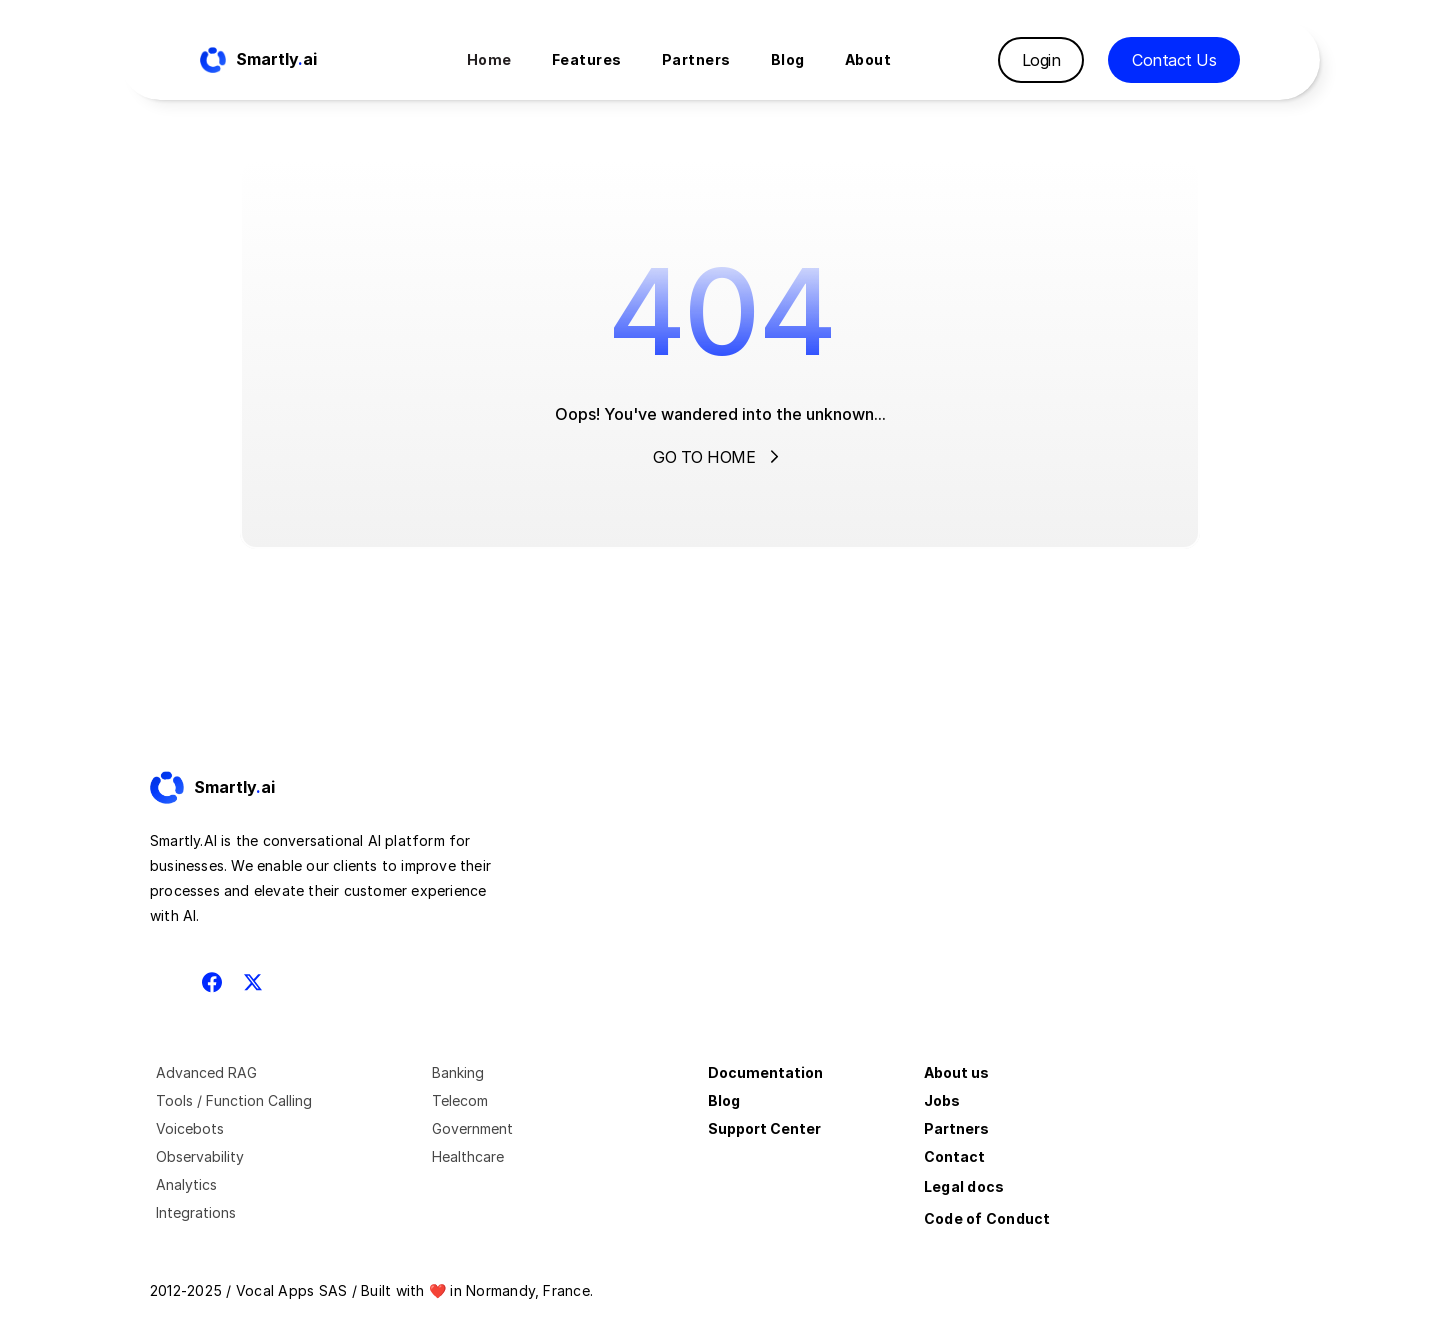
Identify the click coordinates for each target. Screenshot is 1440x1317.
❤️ (437, 1290)
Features (587, 59)
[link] (230, 788)
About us (956, 1072)
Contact (954, 1156)
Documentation (765, 1072)
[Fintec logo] (230, 788)
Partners (956, 1128)
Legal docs (964, 1186)
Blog (724, 1100)
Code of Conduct (987, 1218)
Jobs (942, 1100)
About (868, 59)
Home (489, 59)
